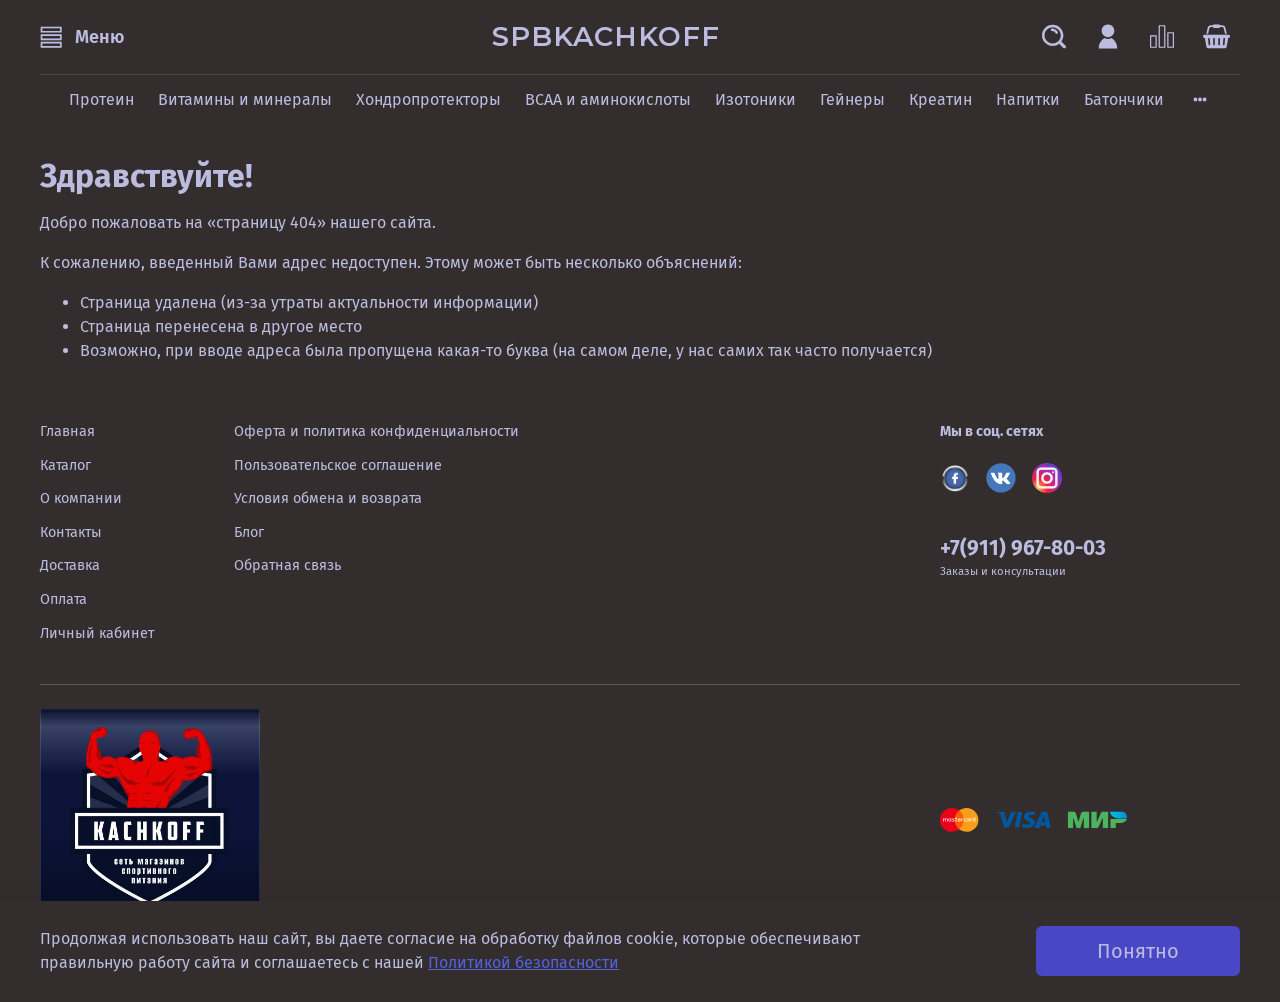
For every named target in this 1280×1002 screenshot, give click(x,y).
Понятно (1138, 951)
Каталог (65, 465)
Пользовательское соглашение (338, 465)
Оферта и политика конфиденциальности (376, 431)
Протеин (101, 99)
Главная (67, 431)
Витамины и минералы (245, 99)
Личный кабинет (97, 633)
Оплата (63, 599)
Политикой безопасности (523, 962)
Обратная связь (287, 565)
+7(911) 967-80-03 (1023, 548)
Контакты (71, 532)
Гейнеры (852, 99)
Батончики (1124, 99)
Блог (249, 532)
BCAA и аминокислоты (608, 99)
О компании (81, 498)
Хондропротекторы (428, 99)
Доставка (70, 565)
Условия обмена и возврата (328, 498)
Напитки (1028, 99)
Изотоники (755, 99)
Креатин (940, 99)
